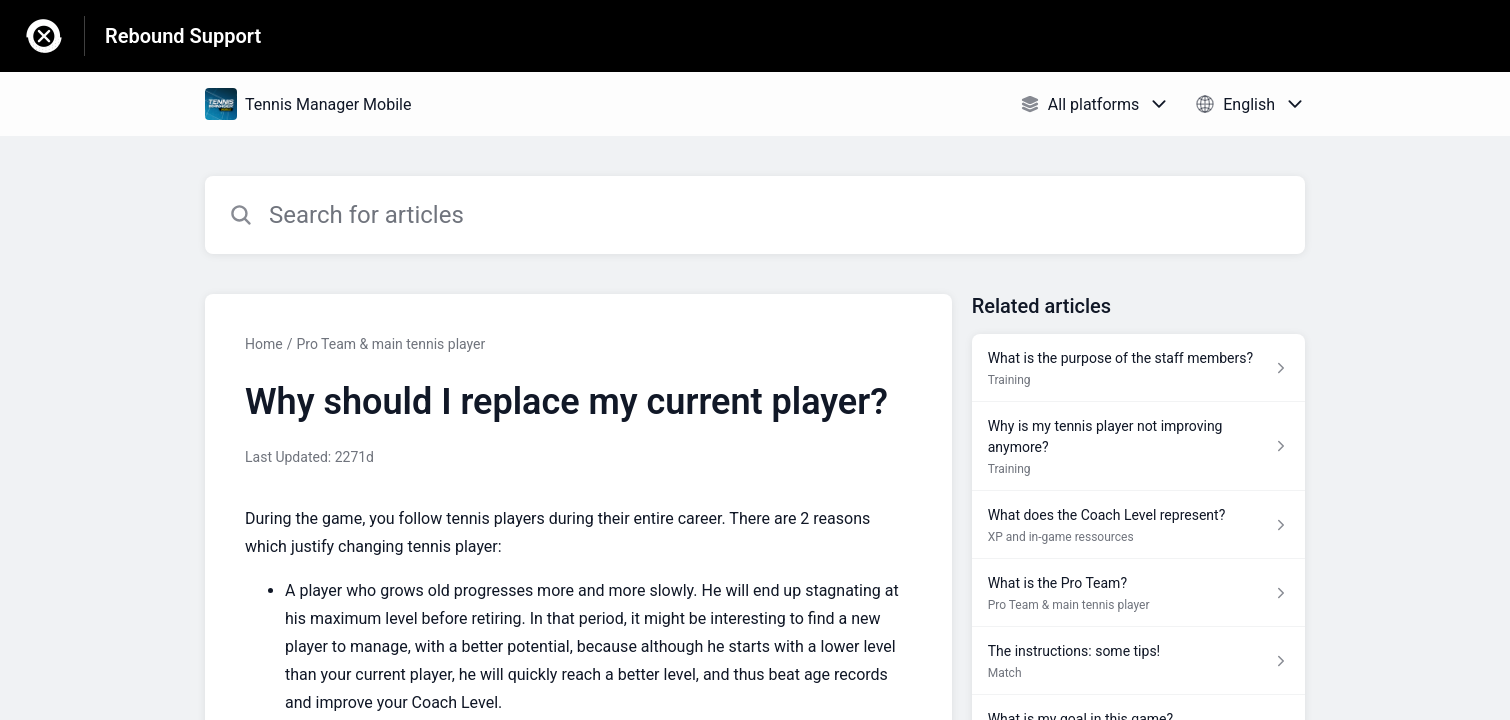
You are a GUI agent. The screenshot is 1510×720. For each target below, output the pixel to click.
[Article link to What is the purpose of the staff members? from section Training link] (1138, 368)
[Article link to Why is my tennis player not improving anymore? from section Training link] (1138, 446)
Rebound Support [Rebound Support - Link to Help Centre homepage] (183, 36)
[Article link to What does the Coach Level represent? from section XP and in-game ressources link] (1138, 525)
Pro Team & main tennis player (390, 344)
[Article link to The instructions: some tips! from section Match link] (1138, 661)
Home (264, 344)
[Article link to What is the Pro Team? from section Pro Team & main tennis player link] (1138, 593)
